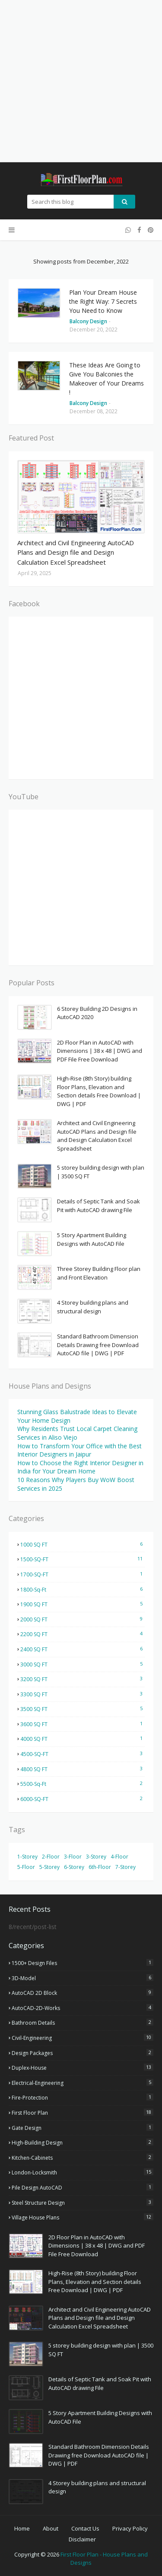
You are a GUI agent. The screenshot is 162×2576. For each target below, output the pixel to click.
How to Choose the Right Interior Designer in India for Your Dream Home (80, 1467)
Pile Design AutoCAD (82, 2187)
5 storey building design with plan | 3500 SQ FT (100, 1172)
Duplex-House (82, 2067)
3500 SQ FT (82, 1709)
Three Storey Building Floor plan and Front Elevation (98, 1273)
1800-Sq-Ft (82, 1589)
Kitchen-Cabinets (82, 2157)
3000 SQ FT (82, 1664)
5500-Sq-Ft (82, 1784)
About (50, 2528)
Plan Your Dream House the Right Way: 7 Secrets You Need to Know (103, 301)
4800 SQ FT (82, 1769)
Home (22, 2528)
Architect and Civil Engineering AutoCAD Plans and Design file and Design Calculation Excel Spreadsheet (75, 552)
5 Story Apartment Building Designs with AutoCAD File (91, 1239)
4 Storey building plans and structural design (92, 1307)
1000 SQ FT (82, 1544)
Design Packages (82, 2053)
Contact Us (85, 2528)
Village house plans (82, 2217)
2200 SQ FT (82, 1634)
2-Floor (51, 1856)
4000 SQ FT (82, 1739)
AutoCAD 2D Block (82, 1993)
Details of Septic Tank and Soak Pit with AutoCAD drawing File (98, 1205)
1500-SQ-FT (82, 1559)
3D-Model (82, 1978)
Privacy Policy (130, 2528)
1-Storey (27, 1856)
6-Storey (74, 1867)
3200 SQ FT (82, 1679)
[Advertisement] (81, 81)
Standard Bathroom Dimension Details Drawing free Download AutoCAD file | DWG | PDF (98, 1344)
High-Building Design (82, 2142)
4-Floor (119, 1856)
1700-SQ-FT (82, 1574)
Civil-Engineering (82, 2038)
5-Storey (49, 1867)
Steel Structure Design (82, 2202)
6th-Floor (100, 1867)
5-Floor (26, 1867)
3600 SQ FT (82, 1724)
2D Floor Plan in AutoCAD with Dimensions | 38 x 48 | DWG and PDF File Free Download (99, 1051)
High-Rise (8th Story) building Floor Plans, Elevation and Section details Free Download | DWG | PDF (99, 1091)
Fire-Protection (82, 2097)
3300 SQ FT (82, 1694)
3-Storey (96, 1856)
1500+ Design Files (82, 1963)
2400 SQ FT (82, 1649)
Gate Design (82, 2128)
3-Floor (73, 1856)
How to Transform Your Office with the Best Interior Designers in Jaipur (79, 1450)
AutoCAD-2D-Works (82, 2008)
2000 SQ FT (82, 1619)
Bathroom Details (82, 2022)
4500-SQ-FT (82, 1754)
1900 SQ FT (82, 1604)
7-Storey (125, 1867)
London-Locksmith (82, 2172)
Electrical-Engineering (82, 2083)
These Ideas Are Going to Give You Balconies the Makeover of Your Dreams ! (106, 378)
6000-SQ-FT (82, 1799)
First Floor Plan (82, 2112)
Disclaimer (82, 2539)
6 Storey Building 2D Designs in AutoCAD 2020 (97, 1013)
